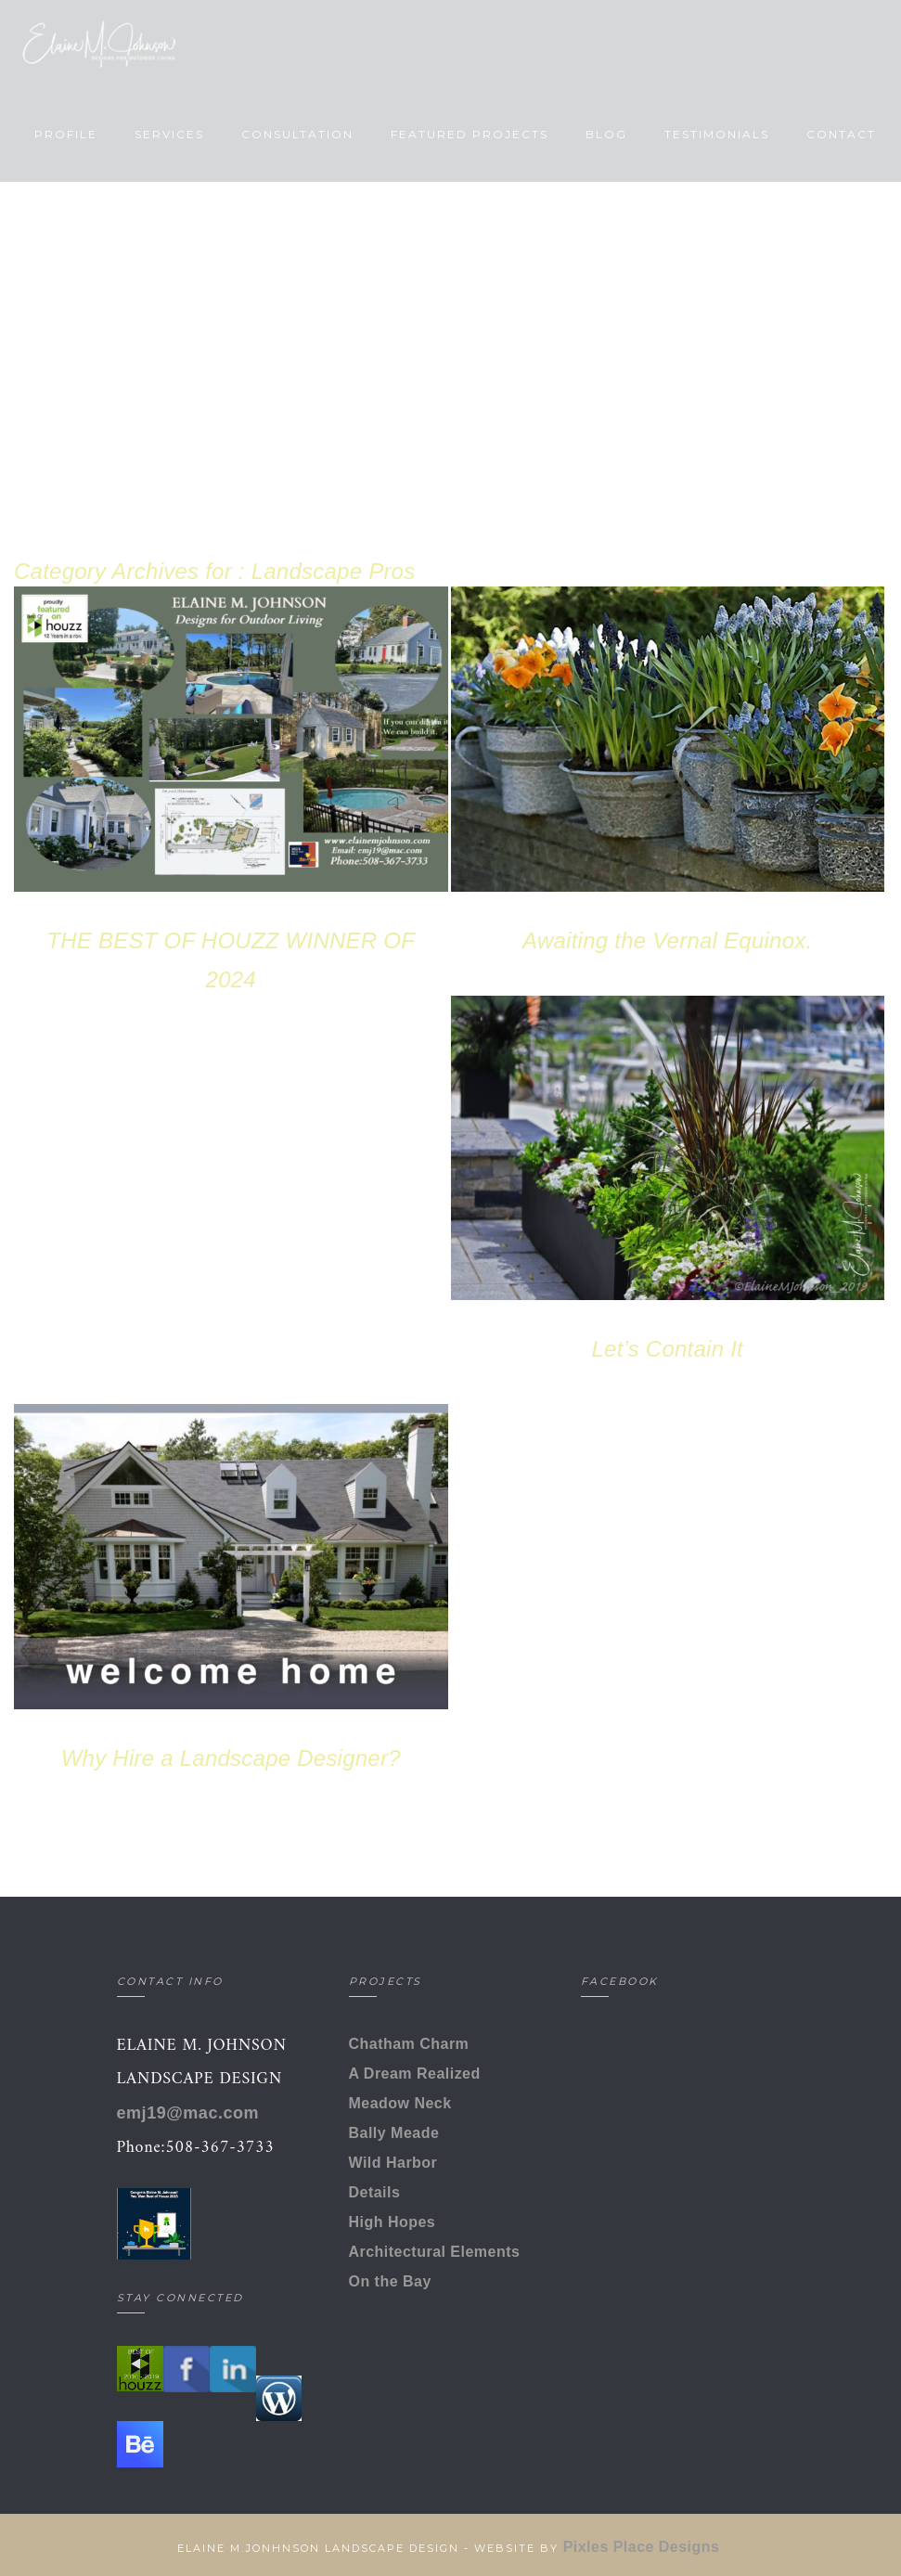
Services (166, 134)
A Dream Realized (415, 2073)
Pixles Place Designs (644, 2547)
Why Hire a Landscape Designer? (231, 1758)
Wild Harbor (393, 2162)
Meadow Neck (400, 2103)
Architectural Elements (435, 2252)
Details (375, 2192)
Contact (838, 134)
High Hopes (392, 2222)
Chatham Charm (409, 2044)
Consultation (294, 134)
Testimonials (714, 134)
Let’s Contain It (668, 1348)
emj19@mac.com (188, 2113)
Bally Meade (394, 2133)
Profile (63, 134)
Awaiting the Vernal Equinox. (667, 940)
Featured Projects (467, 134)
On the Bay (390, 2281)
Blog (603, 134)
